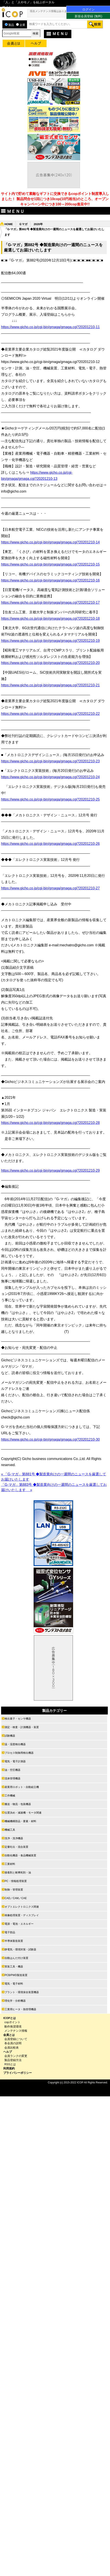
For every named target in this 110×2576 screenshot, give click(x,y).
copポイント (12, 2022)
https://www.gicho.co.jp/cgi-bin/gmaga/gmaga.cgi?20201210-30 (50, 1439)
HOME (8, 224)
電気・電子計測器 (15, 1761)
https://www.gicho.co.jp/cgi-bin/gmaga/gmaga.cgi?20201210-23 (50, 761)
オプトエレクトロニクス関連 (22, 1906)
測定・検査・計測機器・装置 (22, 1727)
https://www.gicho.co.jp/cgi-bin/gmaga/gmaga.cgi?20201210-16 (50, 580)
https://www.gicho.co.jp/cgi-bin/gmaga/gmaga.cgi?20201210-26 (50, 844)
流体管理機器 (12, 1778)
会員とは (9, 2035)
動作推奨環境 (13, 2026)
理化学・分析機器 (15, 2000)
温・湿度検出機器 (15, 1744)
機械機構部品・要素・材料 (20, 1821)
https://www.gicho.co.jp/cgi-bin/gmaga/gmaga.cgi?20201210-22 (50, 714)
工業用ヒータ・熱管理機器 (20, 2009)
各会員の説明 (13, 2043)
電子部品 (10, 1932)
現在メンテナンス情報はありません (51, 11)
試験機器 (10, 1735)
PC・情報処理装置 (16, 1881)
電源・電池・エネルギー (19, 1923)
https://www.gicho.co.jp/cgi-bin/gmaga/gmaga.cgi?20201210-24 (50, 777)
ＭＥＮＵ (56, 33)
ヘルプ (7, 2051)
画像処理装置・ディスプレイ (22, 1915)
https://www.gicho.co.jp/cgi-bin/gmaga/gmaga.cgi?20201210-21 (50, 685)
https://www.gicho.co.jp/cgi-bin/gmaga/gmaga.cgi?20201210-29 (50, 1170)
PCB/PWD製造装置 (16, 1975)
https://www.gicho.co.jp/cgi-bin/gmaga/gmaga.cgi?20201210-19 (50, 641)
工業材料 (10, 1864)
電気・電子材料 (14, 1983)
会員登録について (15, 2039)
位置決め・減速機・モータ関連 (23, 1812)
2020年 (38, 224)
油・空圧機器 (12, 1769)
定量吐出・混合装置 (16, 1846)
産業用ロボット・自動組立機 (22, 1787)
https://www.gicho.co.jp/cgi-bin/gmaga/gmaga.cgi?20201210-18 (50, 618)
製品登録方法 (13, 2060)
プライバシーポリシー (17, 2072)
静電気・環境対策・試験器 (20, 1949)
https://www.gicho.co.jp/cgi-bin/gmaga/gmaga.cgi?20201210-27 (50, 888)
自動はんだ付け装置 (16, 1958)
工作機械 (10, 1795)
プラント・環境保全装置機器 (22, 1992)
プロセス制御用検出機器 (19, 1752)
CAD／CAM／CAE (16, 1898)
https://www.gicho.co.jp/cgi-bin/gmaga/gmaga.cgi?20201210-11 (50, 327)
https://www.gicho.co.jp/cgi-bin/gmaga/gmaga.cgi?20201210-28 (50, 1123)
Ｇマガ (23, 224)
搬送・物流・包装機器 (18, 1804)
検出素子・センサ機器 (18, 1718)
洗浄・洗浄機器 (14, 1838)
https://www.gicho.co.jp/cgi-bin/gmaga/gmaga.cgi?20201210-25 (50, 799)
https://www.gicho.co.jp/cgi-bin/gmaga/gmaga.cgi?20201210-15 (50, 564)
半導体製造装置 (14, 1940)
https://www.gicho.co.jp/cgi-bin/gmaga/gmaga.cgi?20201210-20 (50, 663)
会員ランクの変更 (15, 2056)
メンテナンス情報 (15, 2030)
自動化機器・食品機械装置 (20, 1855)
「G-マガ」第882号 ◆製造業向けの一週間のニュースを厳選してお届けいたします (53, 247)
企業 (20, 25)
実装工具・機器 (14, 1966)
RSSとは (10, 2064)
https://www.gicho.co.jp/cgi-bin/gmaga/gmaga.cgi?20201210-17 (50, 602)
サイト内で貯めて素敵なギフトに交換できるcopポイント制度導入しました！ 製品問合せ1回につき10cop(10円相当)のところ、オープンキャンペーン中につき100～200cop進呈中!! (55, 199)
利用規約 (9, 2068)
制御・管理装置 (14, 1889)
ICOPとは (9, 2018)
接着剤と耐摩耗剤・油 (18, 1872)
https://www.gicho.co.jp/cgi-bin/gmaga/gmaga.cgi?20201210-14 (50, 542)
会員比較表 (11, 2047)
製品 (9, 25)
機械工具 (10, 1829)
